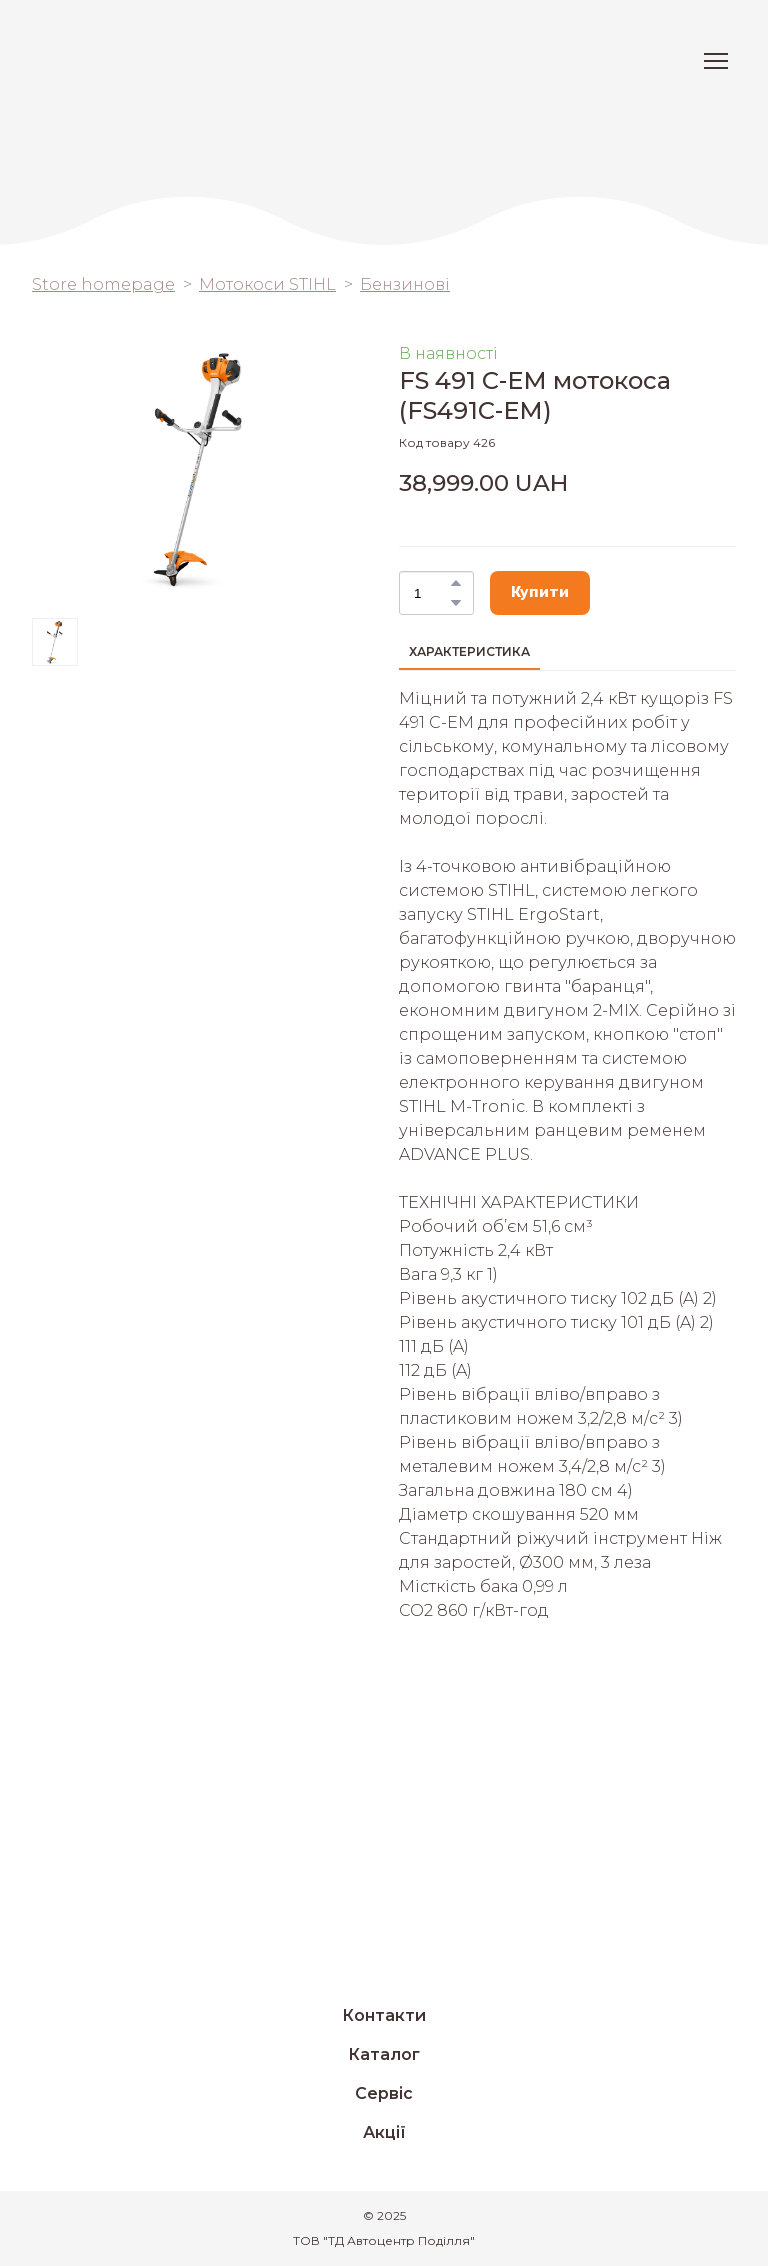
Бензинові (405, 284)
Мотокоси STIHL (267, 284)
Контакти (384, 2015)
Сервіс (384, 2093)
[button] (456, 583)
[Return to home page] (103, 61)
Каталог (384, 2054)
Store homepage (103, 284)
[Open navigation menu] (716, 61)
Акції (384, 2132)
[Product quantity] (431, 593)
